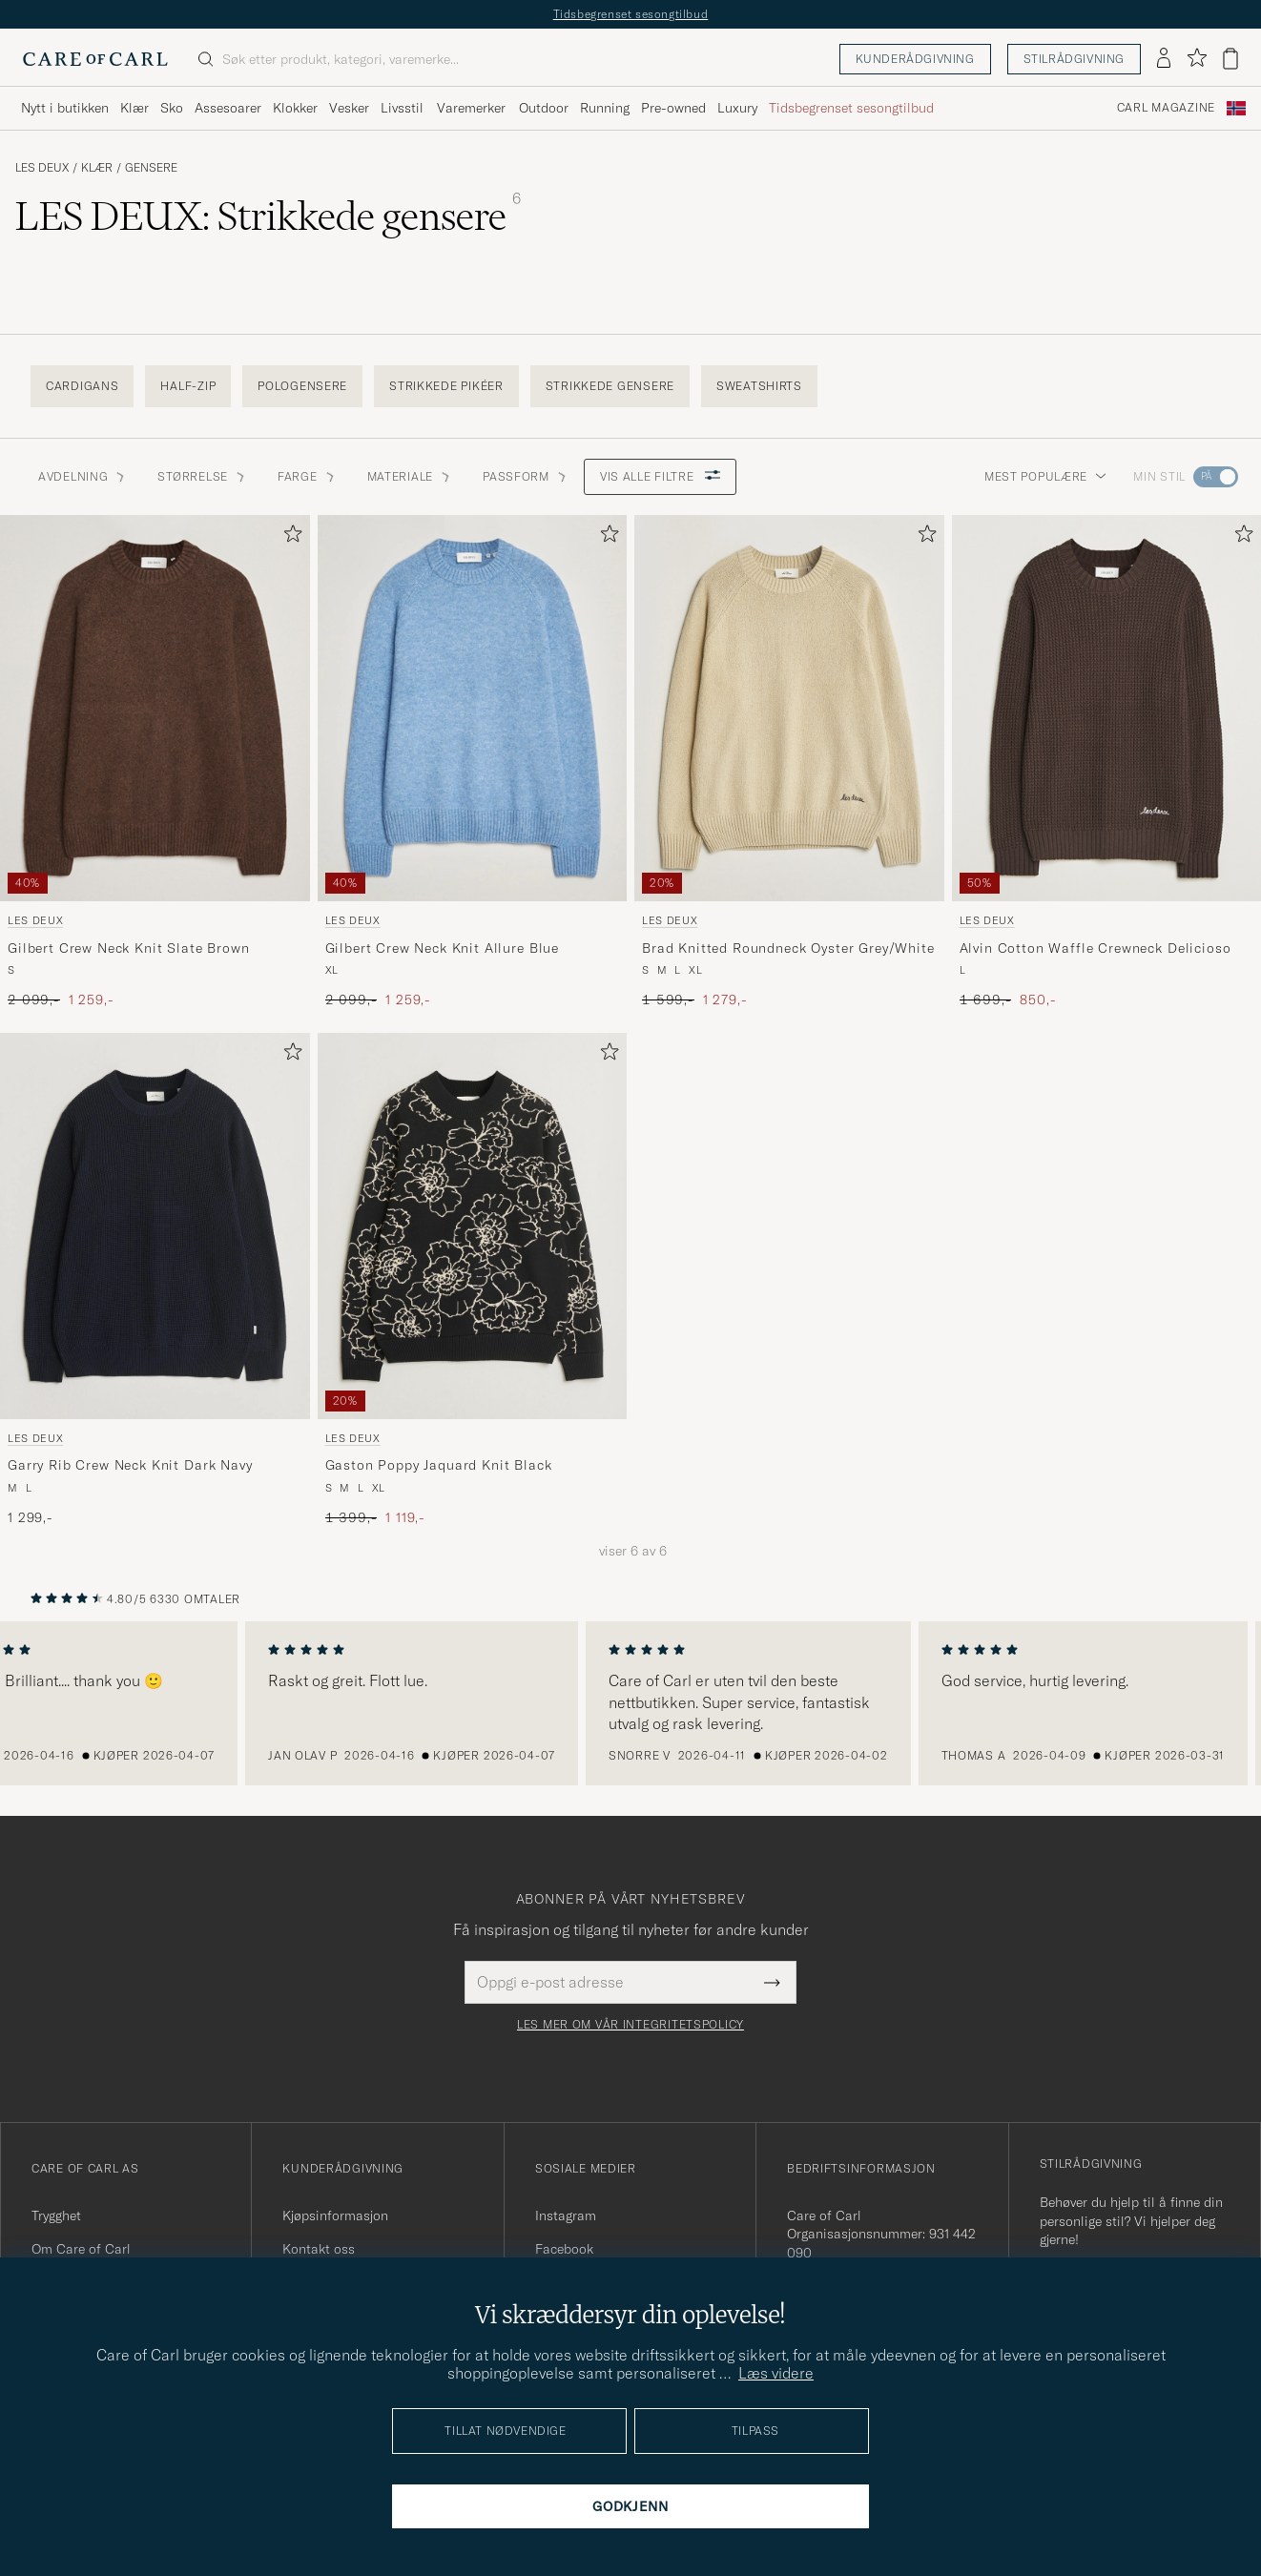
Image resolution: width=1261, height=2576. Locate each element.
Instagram (565, 2215)
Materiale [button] (409, 476)
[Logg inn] (1163, 59)
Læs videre (776, 2372)
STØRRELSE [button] (201, 476)
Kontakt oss (318, 2248)
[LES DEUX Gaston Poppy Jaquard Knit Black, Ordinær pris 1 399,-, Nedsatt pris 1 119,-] (473, 1280)
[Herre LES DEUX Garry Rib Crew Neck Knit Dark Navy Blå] (155, 1226)
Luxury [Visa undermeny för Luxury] (737, 107)
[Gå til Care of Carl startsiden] (95, 59)
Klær (97, 168)
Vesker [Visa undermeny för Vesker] (349, 107)
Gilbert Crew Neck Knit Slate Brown (129, 948)
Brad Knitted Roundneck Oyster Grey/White (788, 948)
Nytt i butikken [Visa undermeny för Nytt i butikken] (65, 107)
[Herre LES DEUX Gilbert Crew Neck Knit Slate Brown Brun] (155, 708)
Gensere (151, 168)
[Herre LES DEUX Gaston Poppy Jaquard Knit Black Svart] (473, 1226)
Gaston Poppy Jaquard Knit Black (438, 1464)
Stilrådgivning (1074, 59)
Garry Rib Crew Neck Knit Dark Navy (130, 1464)
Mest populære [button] (1045, 476)
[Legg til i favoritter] (289, 537)
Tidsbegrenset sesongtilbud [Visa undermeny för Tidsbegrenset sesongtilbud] (851, 107)
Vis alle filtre (660, 476)
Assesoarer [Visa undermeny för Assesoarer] (228, 107)
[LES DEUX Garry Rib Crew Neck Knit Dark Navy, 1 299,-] (155, 1280)
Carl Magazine (1166, 107)
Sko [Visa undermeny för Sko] (171, 107)
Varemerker (471, 107)
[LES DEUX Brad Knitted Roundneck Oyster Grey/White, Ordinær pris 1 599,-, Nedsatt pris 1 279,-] (789, 762)
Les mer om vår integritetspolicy (630, 2024)
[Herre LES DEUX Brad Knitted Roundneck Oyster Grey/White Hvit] (789, 708)
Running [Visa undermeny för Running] (605, 107)
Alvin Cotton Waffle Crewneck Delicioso (1095, 948)
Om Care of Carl (81, 2248)
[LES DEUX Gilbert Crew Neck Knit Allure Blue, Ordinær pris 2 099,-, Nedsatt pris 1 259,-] (473, 762)
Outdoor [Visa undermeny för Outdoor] (543, 107)
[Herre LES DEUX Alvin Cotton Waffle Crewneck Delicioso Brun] (1107, 708)
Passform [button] (525, 476)
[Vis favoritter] (1197, 59)
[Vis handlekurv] (1230, 58)
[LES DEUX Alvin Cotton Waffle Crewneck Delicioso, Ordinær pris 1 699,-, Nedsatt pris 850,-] (1107, 762)
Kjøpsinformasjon (335, 2215)
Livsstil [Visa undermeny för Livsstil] (402, 107)
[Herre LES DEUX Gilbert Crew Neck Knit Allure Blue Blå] (473, 708)
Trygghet (56, 2215)
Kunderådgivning (915, 59)
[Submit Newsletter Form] (772, 1982)
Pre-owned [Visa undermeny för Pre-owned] (673, 107)
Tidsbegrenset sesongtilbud (631, 14)
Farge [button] (307, 476)
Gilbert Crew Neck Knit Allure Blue (442, 948)
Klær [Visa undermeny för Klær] (134, 107)
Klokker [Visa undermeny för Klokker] (295, 107)
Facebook (564, 2248)
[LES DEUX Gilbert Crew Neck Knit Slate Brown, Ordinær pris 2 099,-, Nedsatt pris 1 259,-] (155, 762)
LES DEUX (42, 168)
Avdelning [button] (82, 476)
